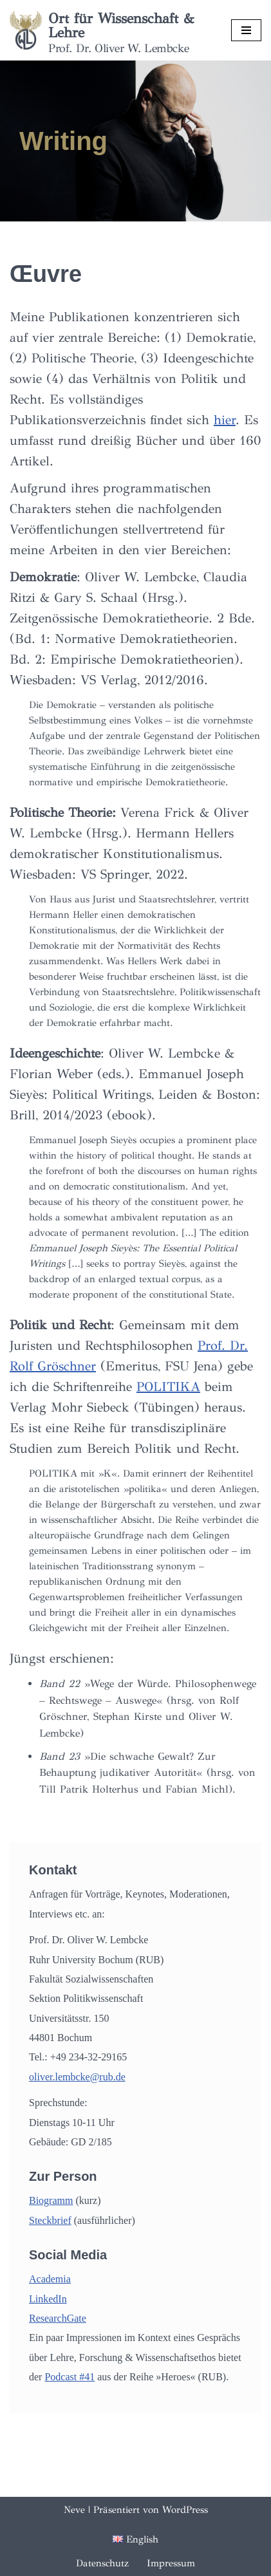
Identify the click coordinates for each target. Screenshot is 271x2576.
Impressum (171, 2563)
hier (225, 420)
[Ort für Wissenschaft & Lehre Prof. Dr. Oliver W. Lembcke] (111, 30)
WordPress (185, 2509)
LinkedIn (48, 2298)
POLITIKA (168, 1387)
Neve (74, 2509)
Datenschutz (102, 2563)
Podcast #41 (69, 2376)
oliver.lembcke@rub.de (77, 2076)
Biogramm (51, 2200)
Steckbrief (50, 2220)
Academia (50, 2278)
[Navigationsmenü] (246, 30)
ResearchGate (57, 2318)
